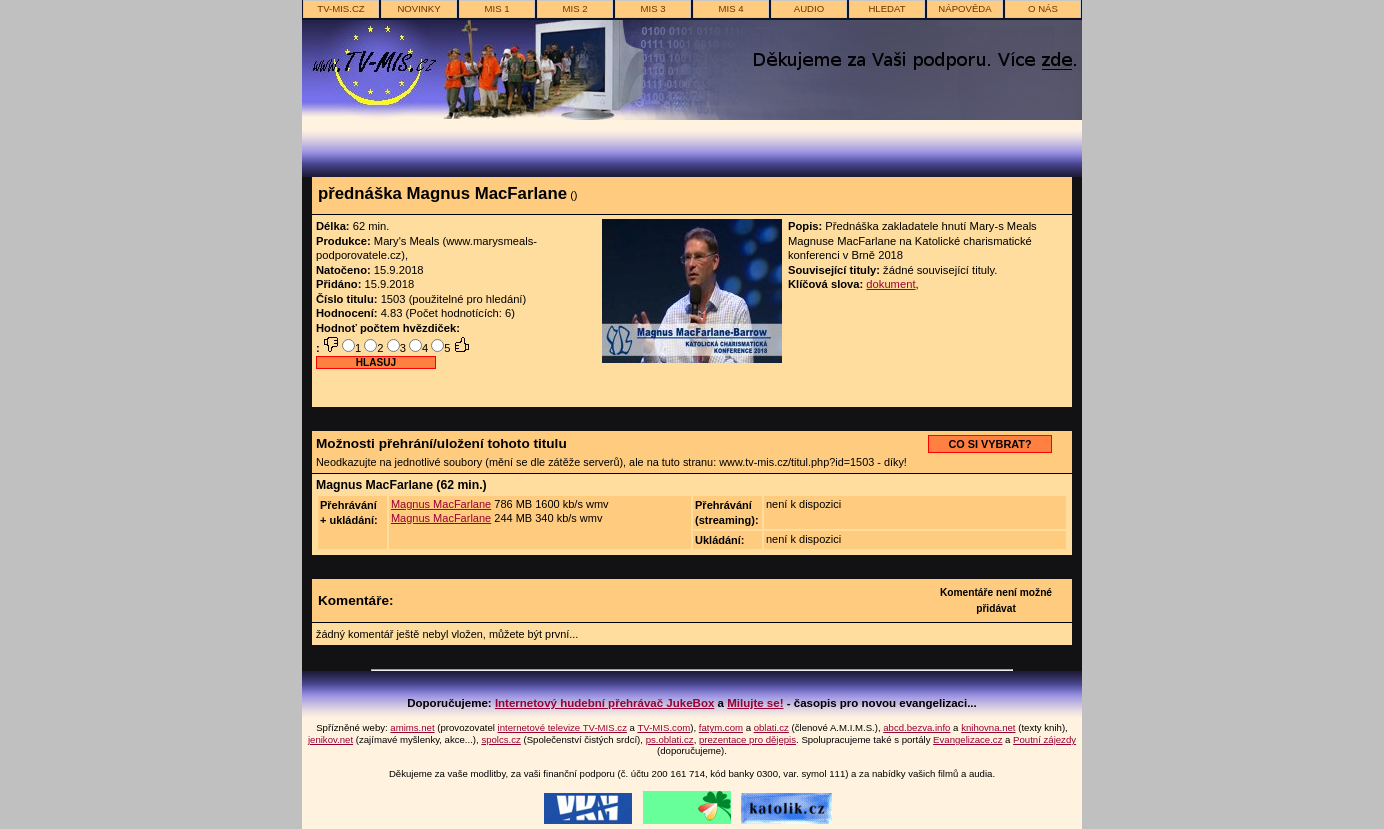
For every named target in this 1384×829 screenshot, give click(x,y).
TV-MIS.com (663, 727)
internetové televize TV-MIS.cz (562, 727)
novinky (418, 8)
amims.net (412, 727)
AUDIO (809, 8)
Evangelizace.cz (967, 739)
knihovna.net (988, 727)
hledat (886, 8)
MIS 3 (652, 8)
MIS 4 (730, 8)
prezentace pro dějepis (747, 739)
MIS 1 (496, 8)
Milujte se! (755, 703)
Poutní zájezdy (1044, 739)
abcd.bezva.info (916, 727)
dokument (890, 284)
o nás (1043, 8)
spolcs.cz (500, 739)
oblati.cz (771, 727)
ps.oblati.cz (670, 739)
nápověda (964, 8)
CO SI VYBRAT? (989, 444)
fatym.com (721, 727)
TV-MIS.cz (340, 8)
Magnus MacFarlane (441, 504)
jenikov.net (330, 739)
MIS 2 (574, 8)
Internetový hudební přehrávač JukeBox (605, 703)
